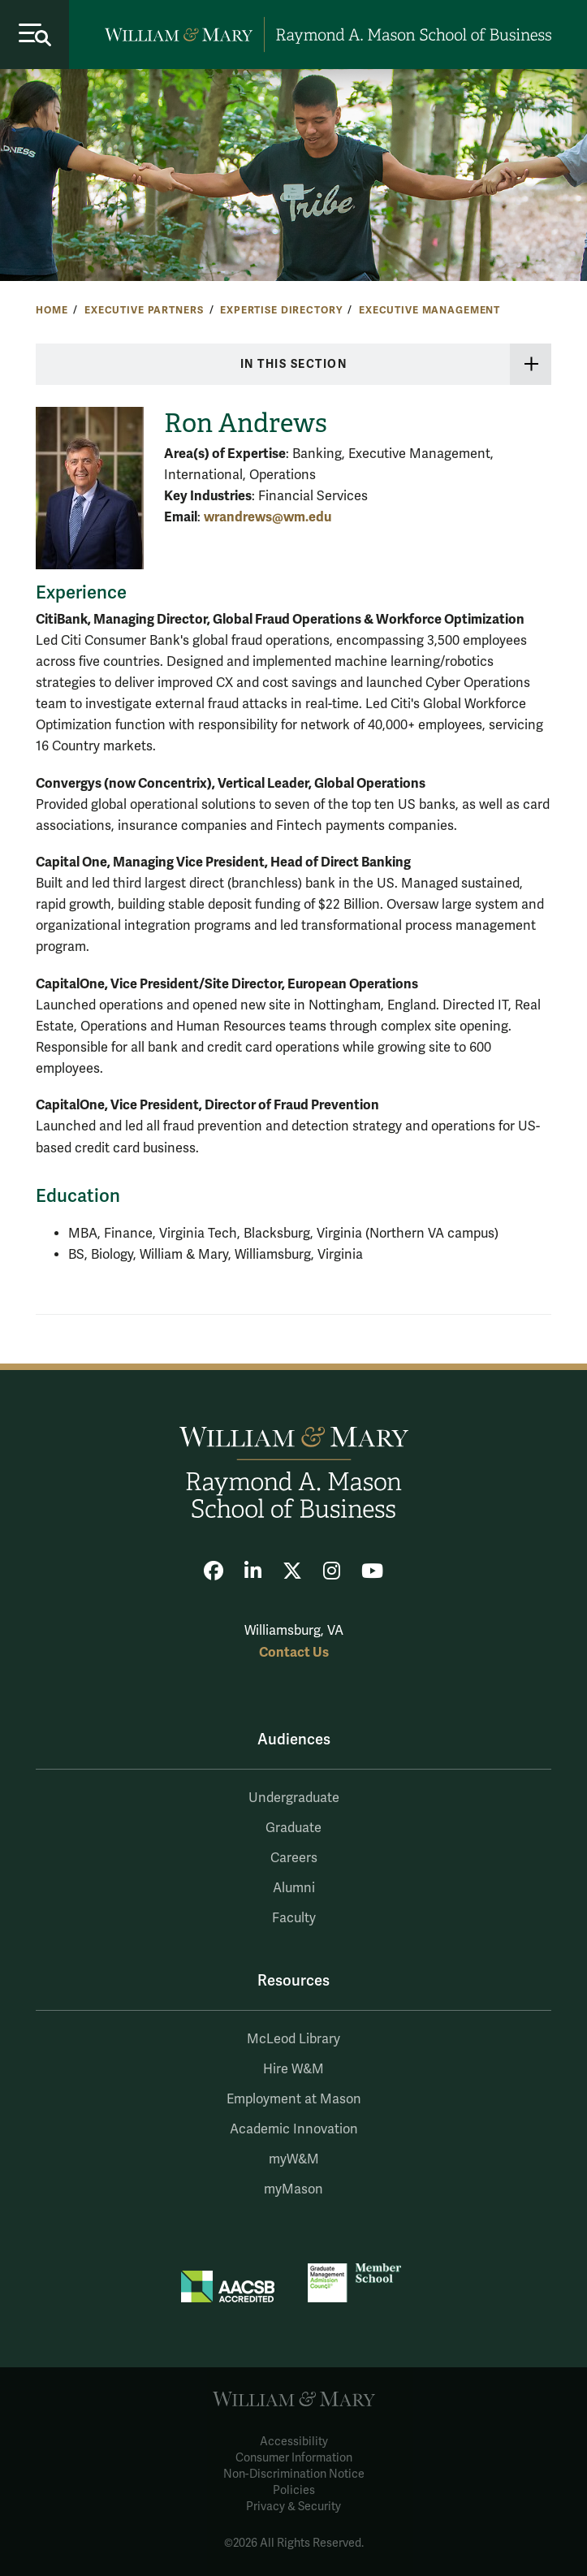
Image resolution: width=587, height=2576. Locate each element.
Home (51, 310)
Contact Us (294, 1652)
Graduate (293, 1828)
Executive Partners (143, 310)
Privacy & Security (293, 2506)
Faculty (294, 1918)
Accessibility (294, 2441)
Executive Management (429, 310)
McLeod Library (293, 2039)
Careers (293, 1858)
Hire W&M (293, 2069)
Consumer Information (293, 2458)
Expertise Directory (281, 310)
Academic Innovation (294, 2129)
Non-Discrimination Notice (294, 2474)
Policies (294, 2490)
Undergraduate (293, 1798)
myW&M (294, 2159)
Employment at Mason (294, 2099)
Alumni (294, 1888)
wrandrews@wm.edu (267, 516)
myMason (293, 2189)
